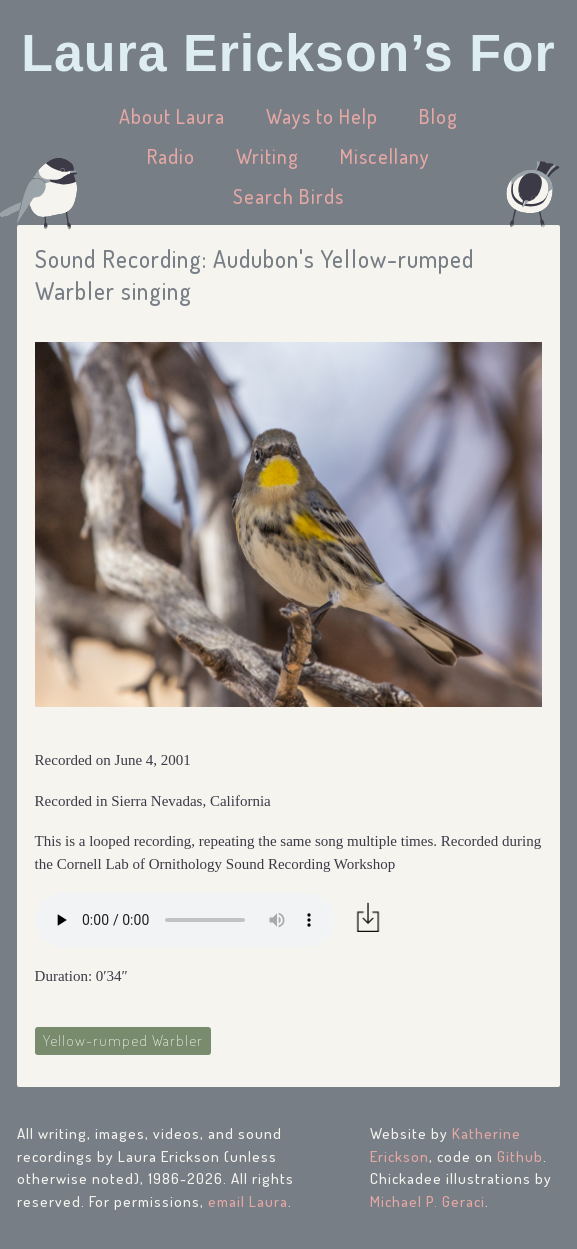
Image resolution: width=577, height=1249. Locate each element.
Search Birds (288, 196)
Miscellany (385, 156)
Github (520, 1156)
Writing (267, 156)
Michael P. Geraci (427, 1201)
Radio (171, 156)
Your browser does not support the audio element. (185, 920)
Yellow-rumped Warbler (123, 1040)
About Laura (172, 116)
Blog (438, 116)
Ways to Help (322, 116)
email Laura (248, 1201)
